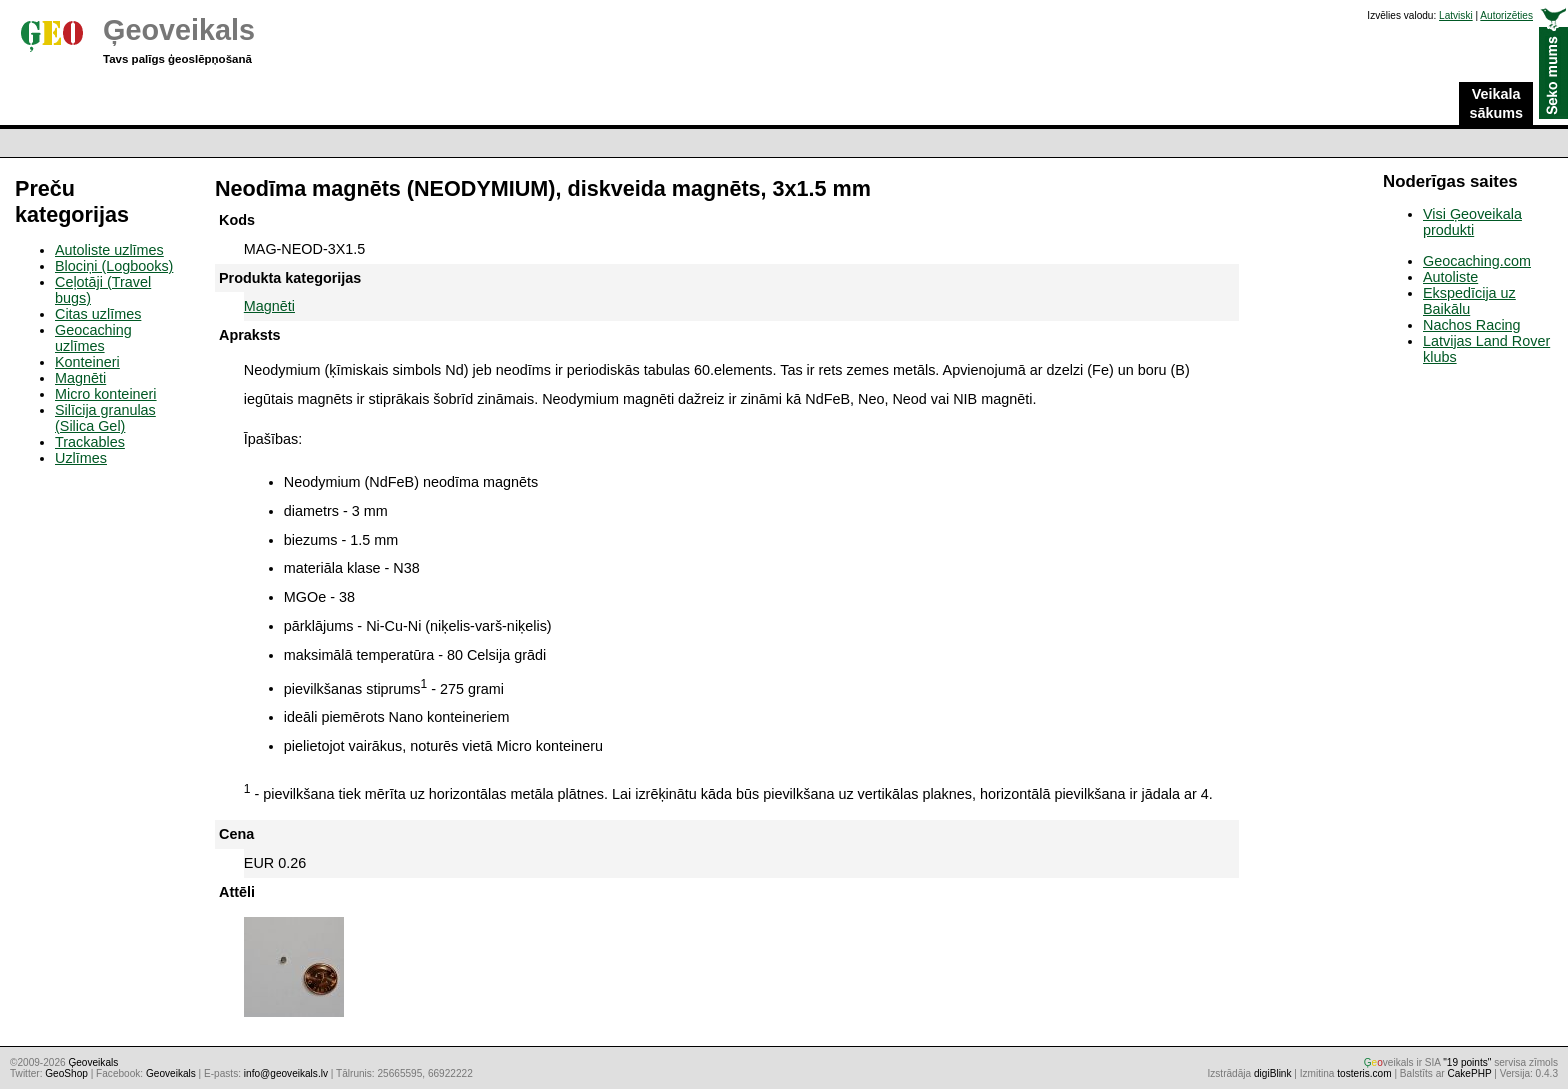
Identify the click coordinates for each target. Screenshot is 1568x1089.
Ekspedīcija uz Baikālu (1469, 301)
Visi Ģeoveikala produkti (1472, 222)
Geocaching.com (1477, 261)
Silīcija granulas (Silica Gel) (105, 418)
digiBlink (1273, 1073)
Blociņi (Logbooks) (114, 266)
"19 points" (1467, 1062)
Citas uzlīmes (98, 314)
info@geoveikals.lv (286, 1073)
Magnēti (269, 306)
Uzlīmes (81, 458)
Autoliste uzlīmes (109, 250)
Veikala (1496, 104)
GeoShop (66, 1073)
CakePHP (1469, 1073)
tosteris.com (1364, 1073)
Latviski (1456, 15)
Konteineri (87, 362)
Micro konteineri (106, 394)
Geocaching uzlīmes (93, 338)
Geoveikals (171, 1073)
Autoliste (1450, 277)
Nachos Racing (1472, 325)
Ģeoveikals (179, 30)
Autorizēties (1506, 15)
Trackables (90, 442)
